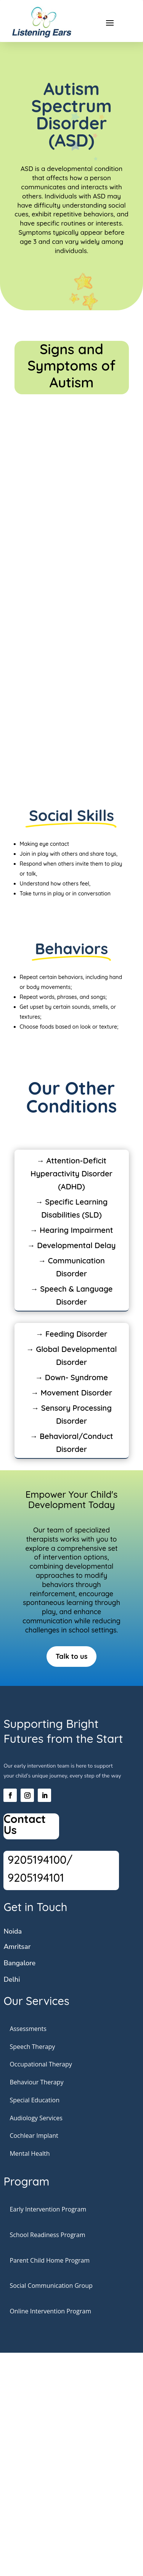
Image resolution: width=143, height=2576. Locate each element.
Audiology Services (36, 2118)
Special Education (34, 2100)
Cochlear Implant (34, 2135)
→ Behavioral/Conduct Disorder (71, 1442)
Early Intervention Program (48, 2209)
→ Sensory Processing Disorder (71, 1414)
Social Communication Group (51, 2285)
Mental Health (30, 2153)
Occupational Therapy (41, 2064)
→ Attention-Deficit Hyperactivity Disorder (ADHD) (71, 1173)
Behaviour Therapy (36, 2082)
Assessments (28, 2028)
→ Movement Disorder (71, 1392)
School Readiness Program (47, 2235)
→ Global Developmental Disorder (71, 1355)
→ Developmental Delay (71, 1245)
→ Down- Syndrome (71, 1377)
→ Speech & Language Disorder (72, 1295)
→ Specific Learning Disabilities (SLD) (71, 1208)
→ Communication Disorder (71, 1267)
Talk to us (72, 1656)
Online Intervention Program (50, 2311)
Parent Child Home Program (50, 2260)
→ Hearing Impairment (71, 1230)
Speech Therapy (32, 2046)
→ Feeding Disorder (72, 1334)
